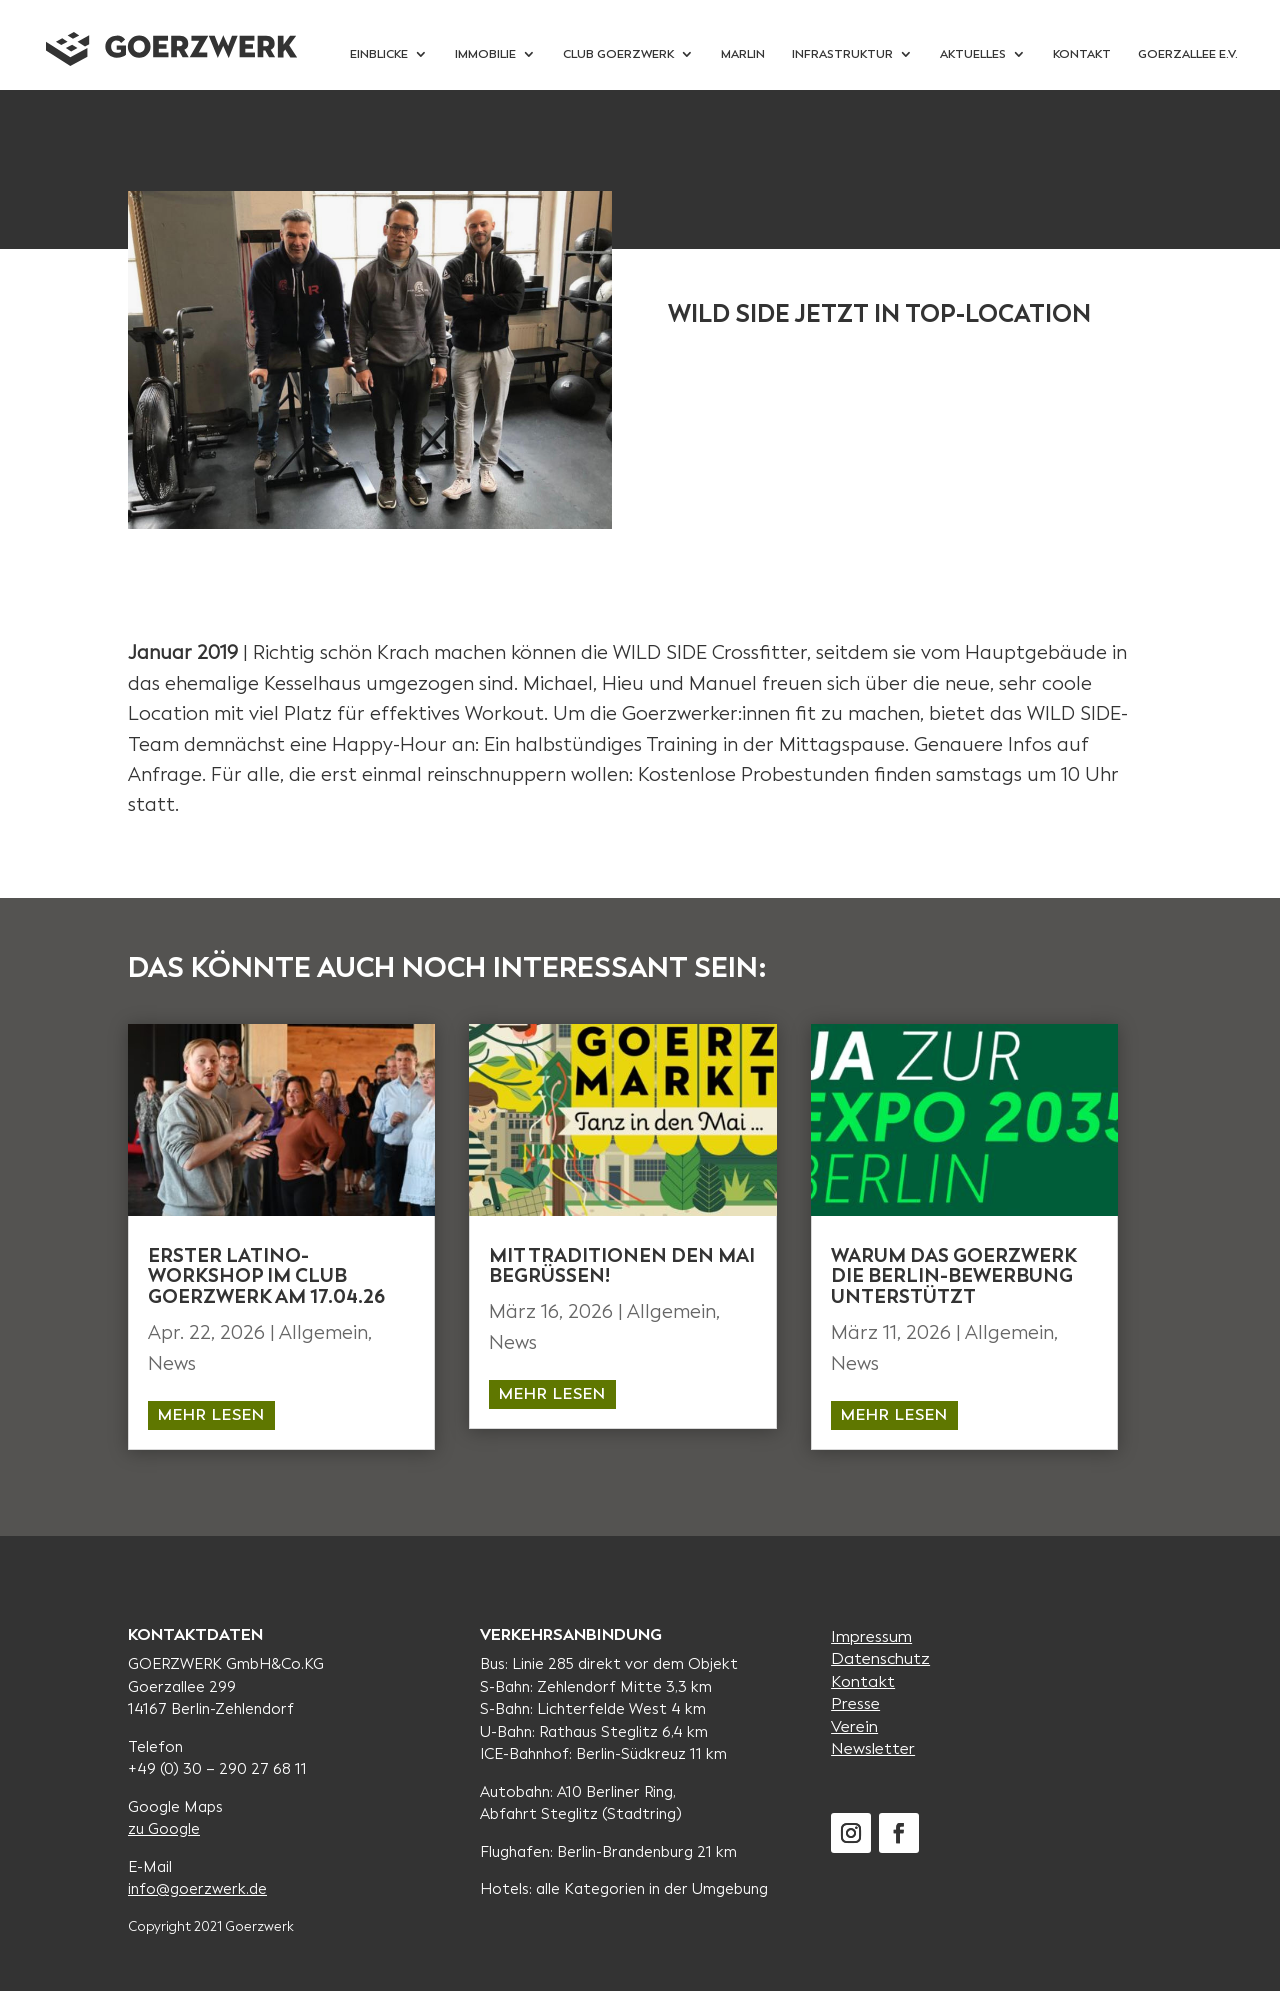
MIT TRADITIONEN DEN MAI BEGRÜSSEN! (622, 1266)
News (172, 1363)
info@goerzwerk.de (197, 1889)
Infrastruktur (842, 54)
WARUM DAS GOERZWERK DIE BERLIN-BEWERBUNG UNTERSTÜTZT (954, 1276)
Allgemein (323, 1332)
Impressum (871, 1636)
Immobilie (485, 54)
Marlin (743, 54)
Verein (854, 1726)
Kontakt (1082, 54)
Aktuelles (973, 54)
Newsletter (873, 1748)
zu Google (164, 1829)
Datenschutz (880, 1658)
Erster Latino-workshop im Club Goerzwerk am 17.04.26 (266, 1276)
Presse (855, 1703)
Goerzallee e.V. (1188, 54)
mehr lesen (211, 1414)
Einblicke (379, 54)
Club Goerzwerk (618, 54)
